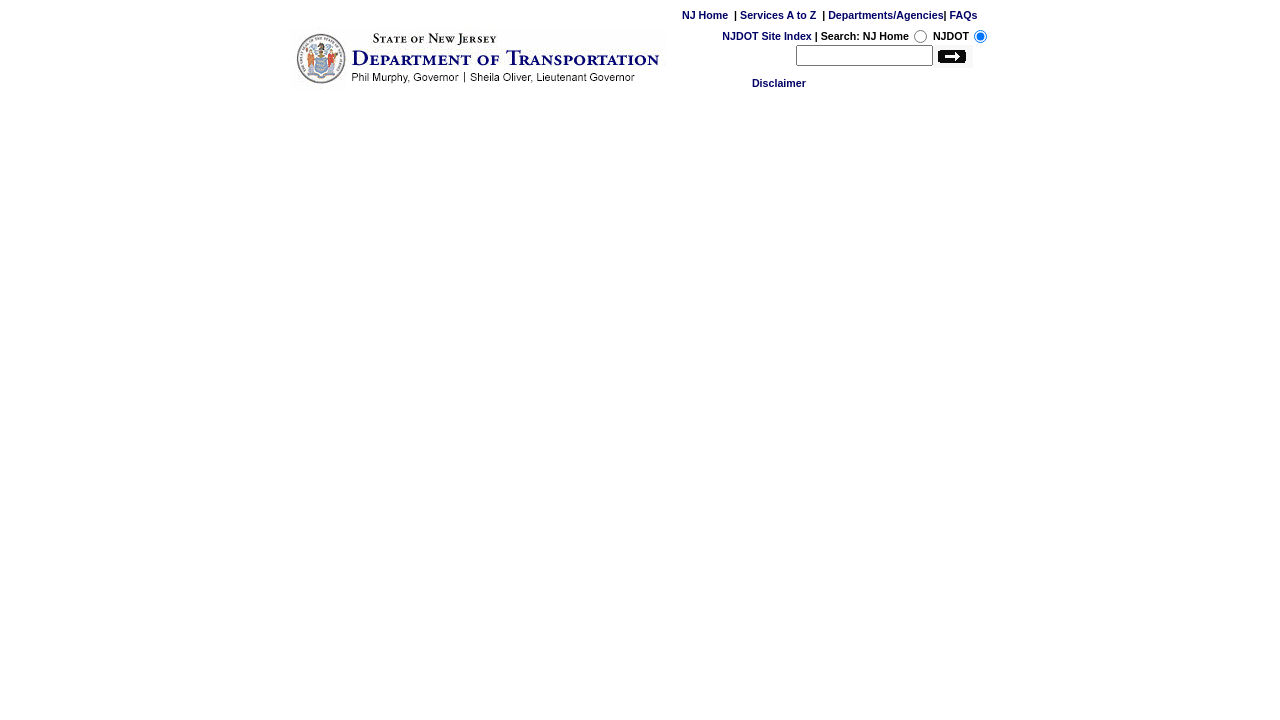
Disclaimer (779, 83)
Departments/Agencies (885, 15)
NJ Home (705, 15)
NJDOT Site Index (766, 36)
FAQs (964, 15)
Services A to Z (778, 15)
